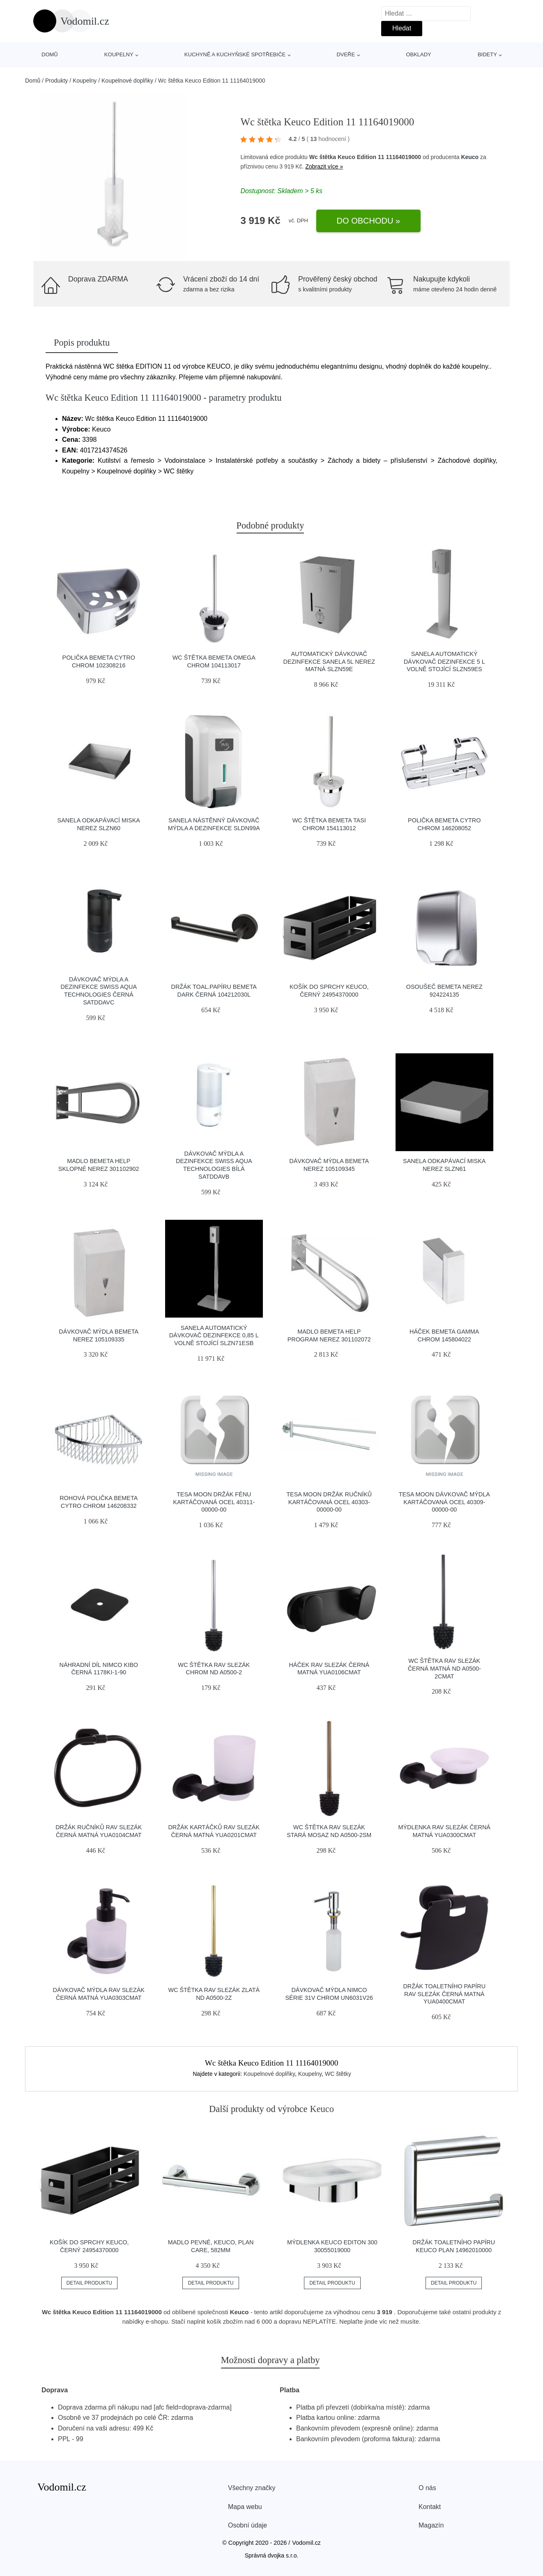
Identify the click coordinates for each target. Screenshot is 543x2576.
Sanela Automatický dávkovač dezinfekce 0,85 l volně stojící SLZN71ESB (214, 1335)
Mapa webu (245, 2506)
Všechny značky (252, 2487)
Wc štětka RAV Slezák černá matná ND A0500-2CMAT (444, 1668)
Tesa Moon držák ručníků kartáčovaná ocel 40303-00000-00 (329, 1502)
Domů (49, 54)
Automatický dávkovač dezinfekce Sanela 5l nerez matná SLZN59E (329, 661)
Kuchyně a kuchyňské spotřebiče (234, 54)
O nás (427, 2487)
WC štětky (338, 2073)
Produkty (56, 80)
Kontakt (430, 2506)
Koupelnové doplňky (127, 80)
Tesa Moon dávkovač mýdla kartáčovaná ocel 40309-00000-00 (444, 1502)
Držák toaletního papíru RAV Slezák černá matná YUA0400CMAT (444, 1994)
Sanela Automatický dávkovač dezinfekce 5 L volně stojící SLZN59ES (444, 661)
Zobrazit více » (324, 166)
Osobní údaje (247, 2525)
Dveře (345, 54)
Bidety (487, 54)
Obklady (418, 54)
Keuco (470, 157)
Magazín (431, 2525)
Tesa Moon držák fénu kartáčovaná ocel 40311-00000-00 (214, 1502)
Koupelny (118, 54)
